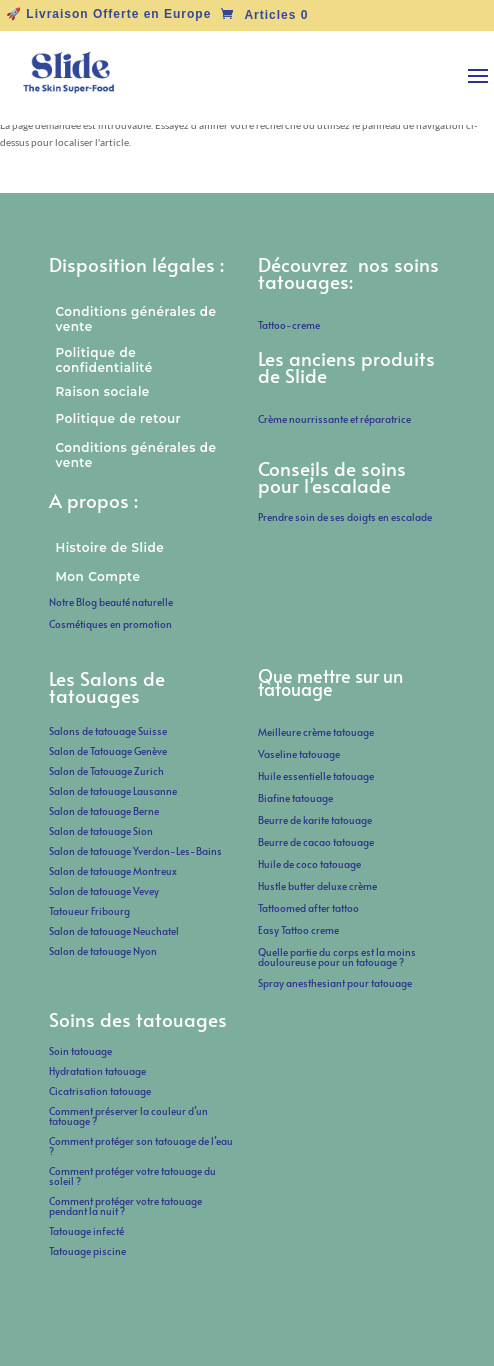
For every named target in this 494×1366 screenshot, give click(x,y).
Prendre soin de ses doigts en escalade (345, 517)
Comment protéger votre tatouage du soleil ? (132, 1176)
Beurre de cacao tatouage (316, 842)
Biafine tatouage (295, 798)
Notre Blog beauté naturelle (111, 602)
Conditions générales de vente (135, 319)
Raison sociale (102, 391)
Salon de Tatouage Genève (108, 751)
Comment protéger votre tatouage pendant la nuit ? (125, 1206)
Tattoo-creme (289, 325)
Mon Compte (97, 576)
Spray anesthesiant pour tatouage (335, 983)
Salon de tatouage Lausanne (113, 791)
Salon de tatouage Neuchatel (114, 931)
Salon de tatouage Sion (101, 831)
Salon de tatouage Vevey (104, 891)
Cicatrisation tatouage (100, 1091)
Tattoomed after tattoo (308, 908)
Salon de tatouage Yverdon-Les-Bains (135, 851)
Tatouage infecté (86, 1231)
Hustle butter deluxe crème (320, 886)
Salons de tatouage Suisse (108, 731)
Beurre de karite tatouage (315, 820)
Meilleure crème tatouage (316, 732)
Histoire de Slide (109, 547)
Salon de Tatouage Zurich (106, 771)
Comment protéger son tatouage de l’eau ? (141, 1146)
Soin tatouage (80, 1051)
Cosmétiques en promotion (110, 624)
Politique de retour (118, 418)
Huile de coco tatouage (310, 864)
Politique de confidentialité (103, 360)
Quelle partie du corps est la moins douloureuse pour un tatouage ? (337, 957)
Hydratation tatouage (97, 1071)
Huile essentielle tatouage (316, 776)
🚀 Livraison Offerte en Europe (108, 14)
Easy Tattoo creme (298, 930)
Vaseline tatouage (299, 754)
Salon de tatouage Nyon (103, 951)
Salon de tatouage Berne (104, 811)
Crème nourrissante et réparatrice (334, 419)
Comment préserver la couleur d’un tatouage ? (128, 1116)
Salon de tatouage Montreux (113, 871)
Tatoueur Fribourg (89, 911)
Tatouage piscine (87, 1251)
